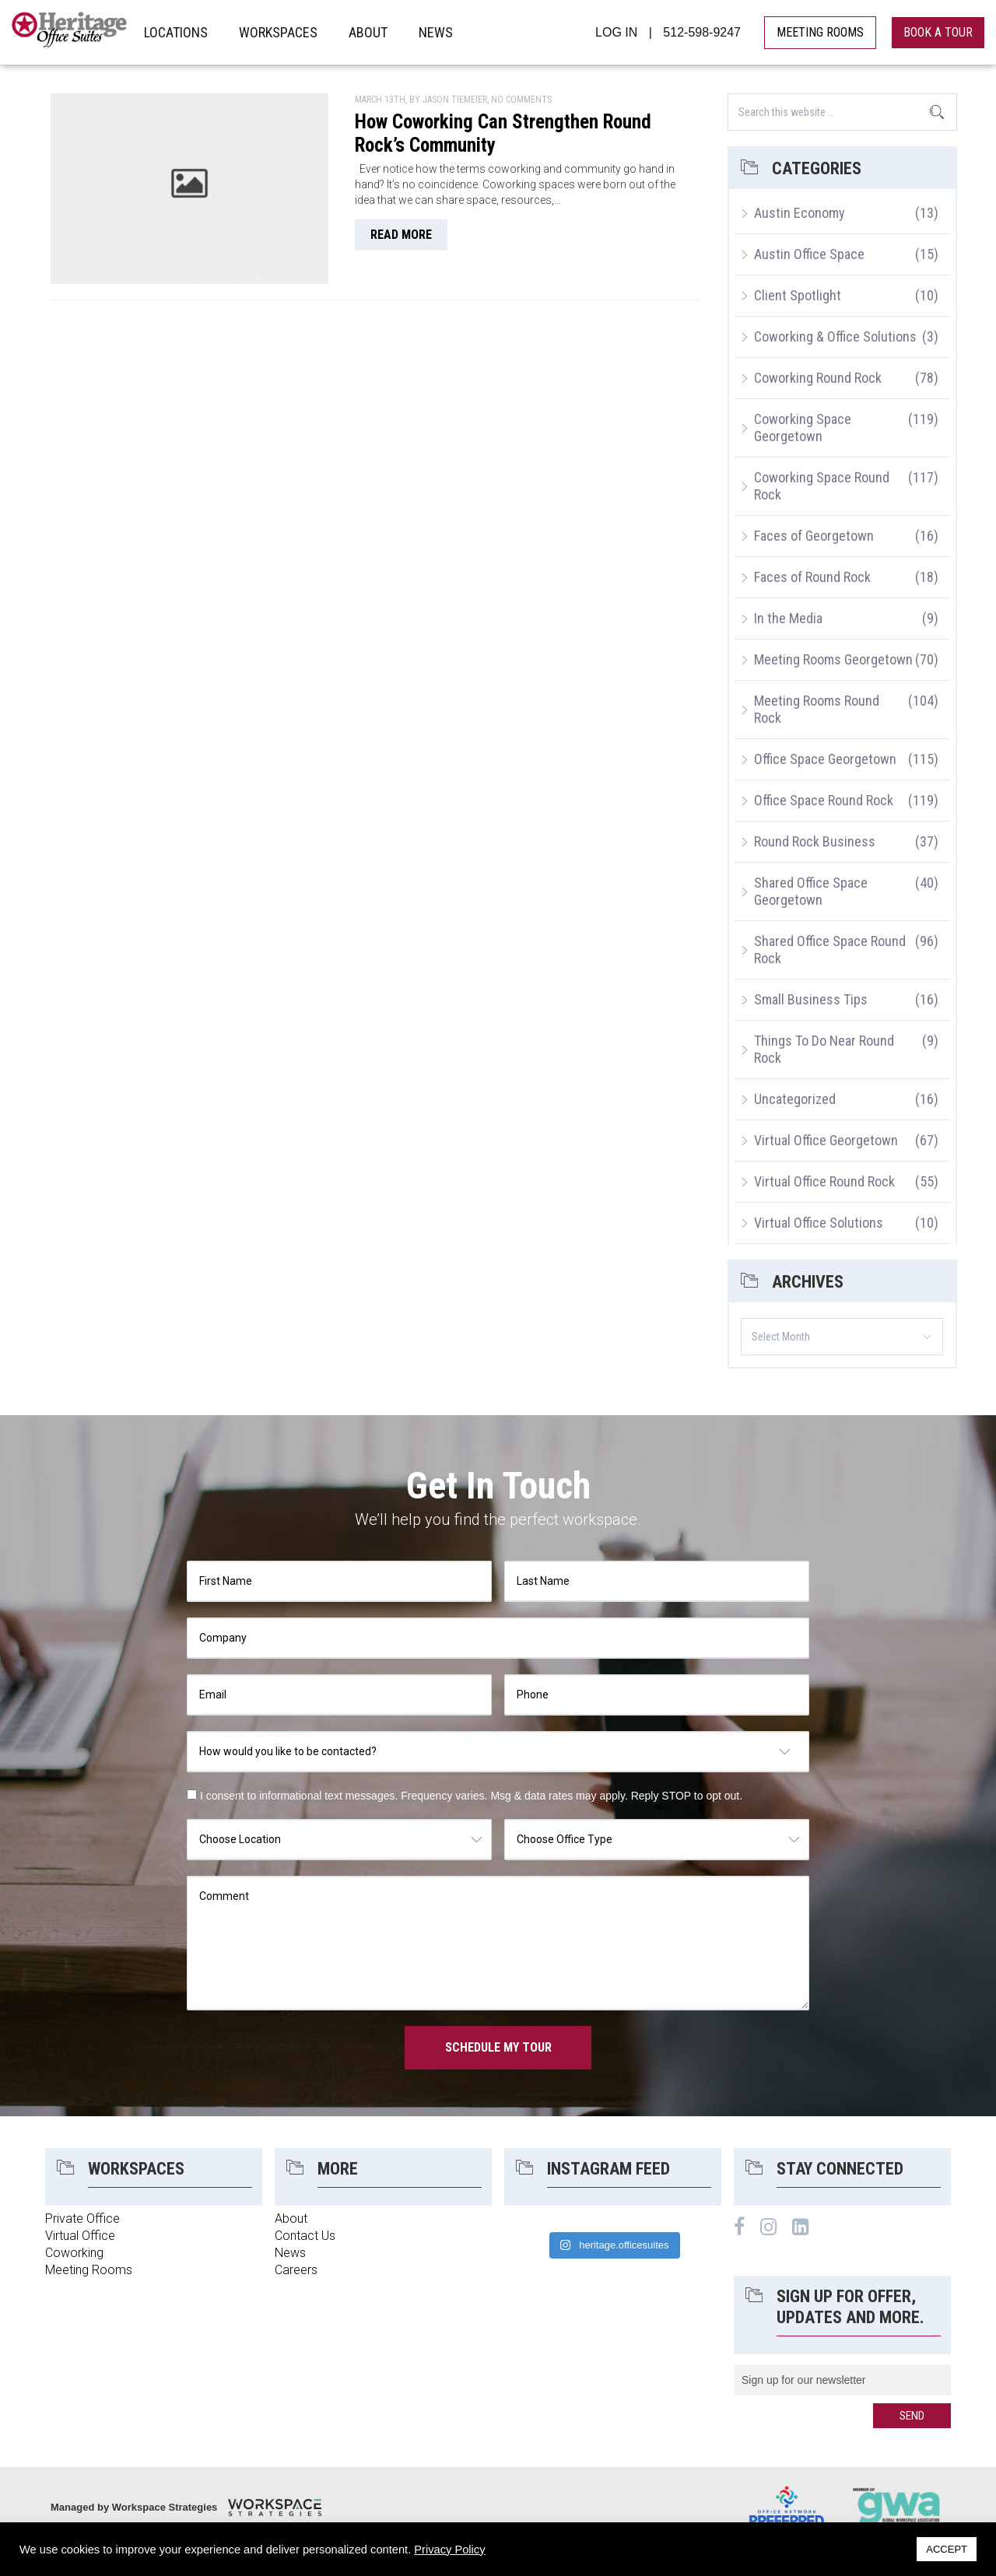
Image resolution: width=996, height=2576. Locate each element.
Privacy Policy (449, 2549)
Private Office (82, 2218)
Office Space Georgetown (825, 759)
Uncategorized (795, 1099)
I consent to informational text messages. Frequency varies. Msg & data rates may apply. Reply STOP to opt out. (471, 1795)
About (291, 2218)
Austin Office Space (809, 254)
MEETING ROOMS (820, 32)
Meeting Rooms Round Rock (816, 709)
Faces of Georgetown (814, 535)
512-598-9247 (702, 32)
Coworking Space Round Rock (821, 486)
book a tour (938, 32)
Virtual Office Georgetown (826, 1140)
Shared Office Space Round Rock (830, 949)
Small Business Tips (811, 999)
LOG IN (616, 32)
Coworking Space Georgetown (802, 427)
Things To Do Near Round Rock (824, 1049)
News (290, 2252)
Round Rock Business (814, 841)
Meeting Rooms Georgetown (833, 659)
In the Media (788, 618)
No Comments (521, 99)
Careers (296, 2269)
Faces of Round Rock (812, 577)
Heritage (70, 32)
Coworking (74, 2252)
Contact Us (305, 2235)
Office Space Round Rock (823, 800)
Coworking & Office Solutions (835, 336)
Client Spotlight (797, 295)
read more (401, 234)
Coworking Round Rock (818, 378)
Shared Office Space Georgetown (811, 891)
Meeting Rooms (88, 2269)
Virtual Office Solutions (818, 1222)
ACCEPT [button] (946, 2549)
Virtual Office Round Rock (824, 1181)
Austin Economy (799, 213)
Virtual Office (80, 2235)
